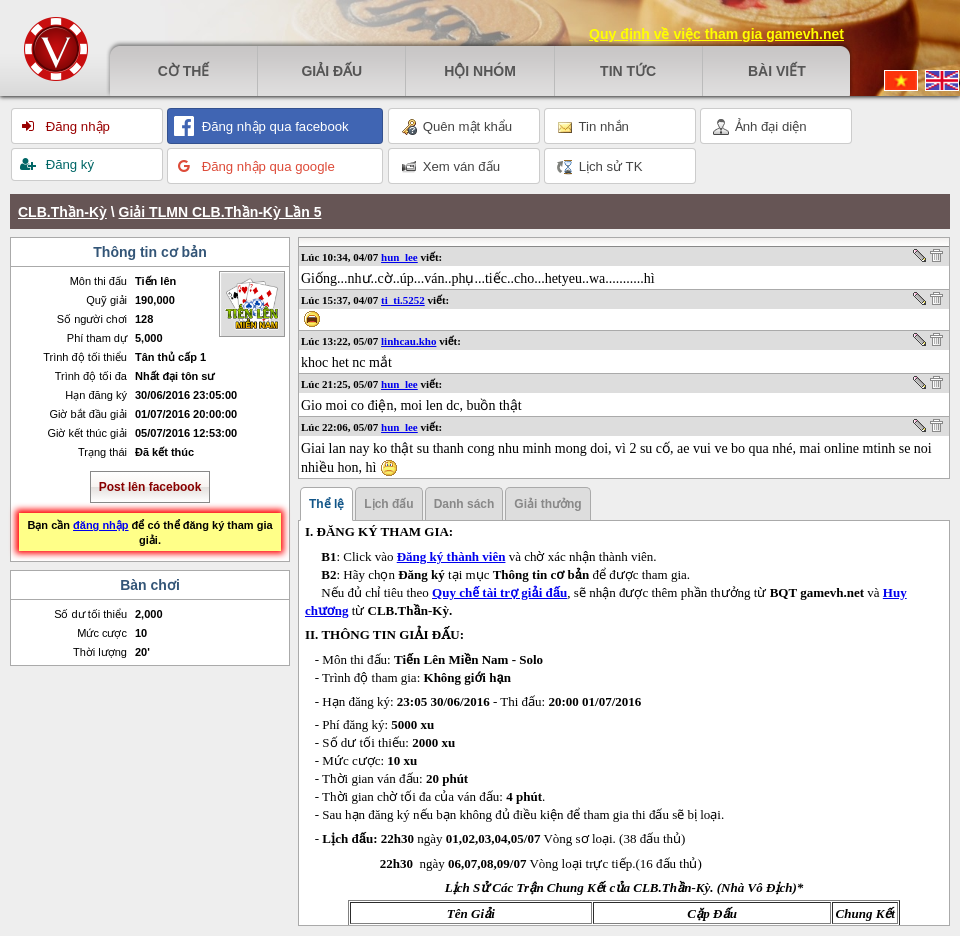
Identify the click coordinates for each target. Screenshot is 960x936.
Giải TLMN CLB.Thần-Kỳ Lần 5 (220, 212)
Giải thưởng (547, 504)
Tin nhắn (593, 127)
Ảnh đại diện (760, 127)
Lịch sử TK (599, 167)
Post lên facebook (150, 487)
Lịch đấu (388, 504)
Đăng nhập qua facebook (273, 126)
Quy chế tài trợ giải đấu (499, 592)
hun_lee (399, 257)
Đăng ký (68, 164)
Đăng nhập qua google (266, 166)
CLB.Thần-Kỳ (62, 212)
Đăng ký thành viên (451, 556)
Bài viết (777, 71)
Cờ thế (184, 71)
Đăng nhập (76, 126)
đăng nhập (101, 525)
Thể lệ (326, 504)
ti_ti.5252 (403, 300)
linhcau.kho (408, 341)
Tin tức (628, 71)
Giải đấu (331, 71)
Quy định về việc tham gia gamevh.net (716, 34)
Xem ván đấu (450, 167)
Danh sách (464, 504)
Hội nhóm (480, 71)
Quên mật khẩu (456, 127)
